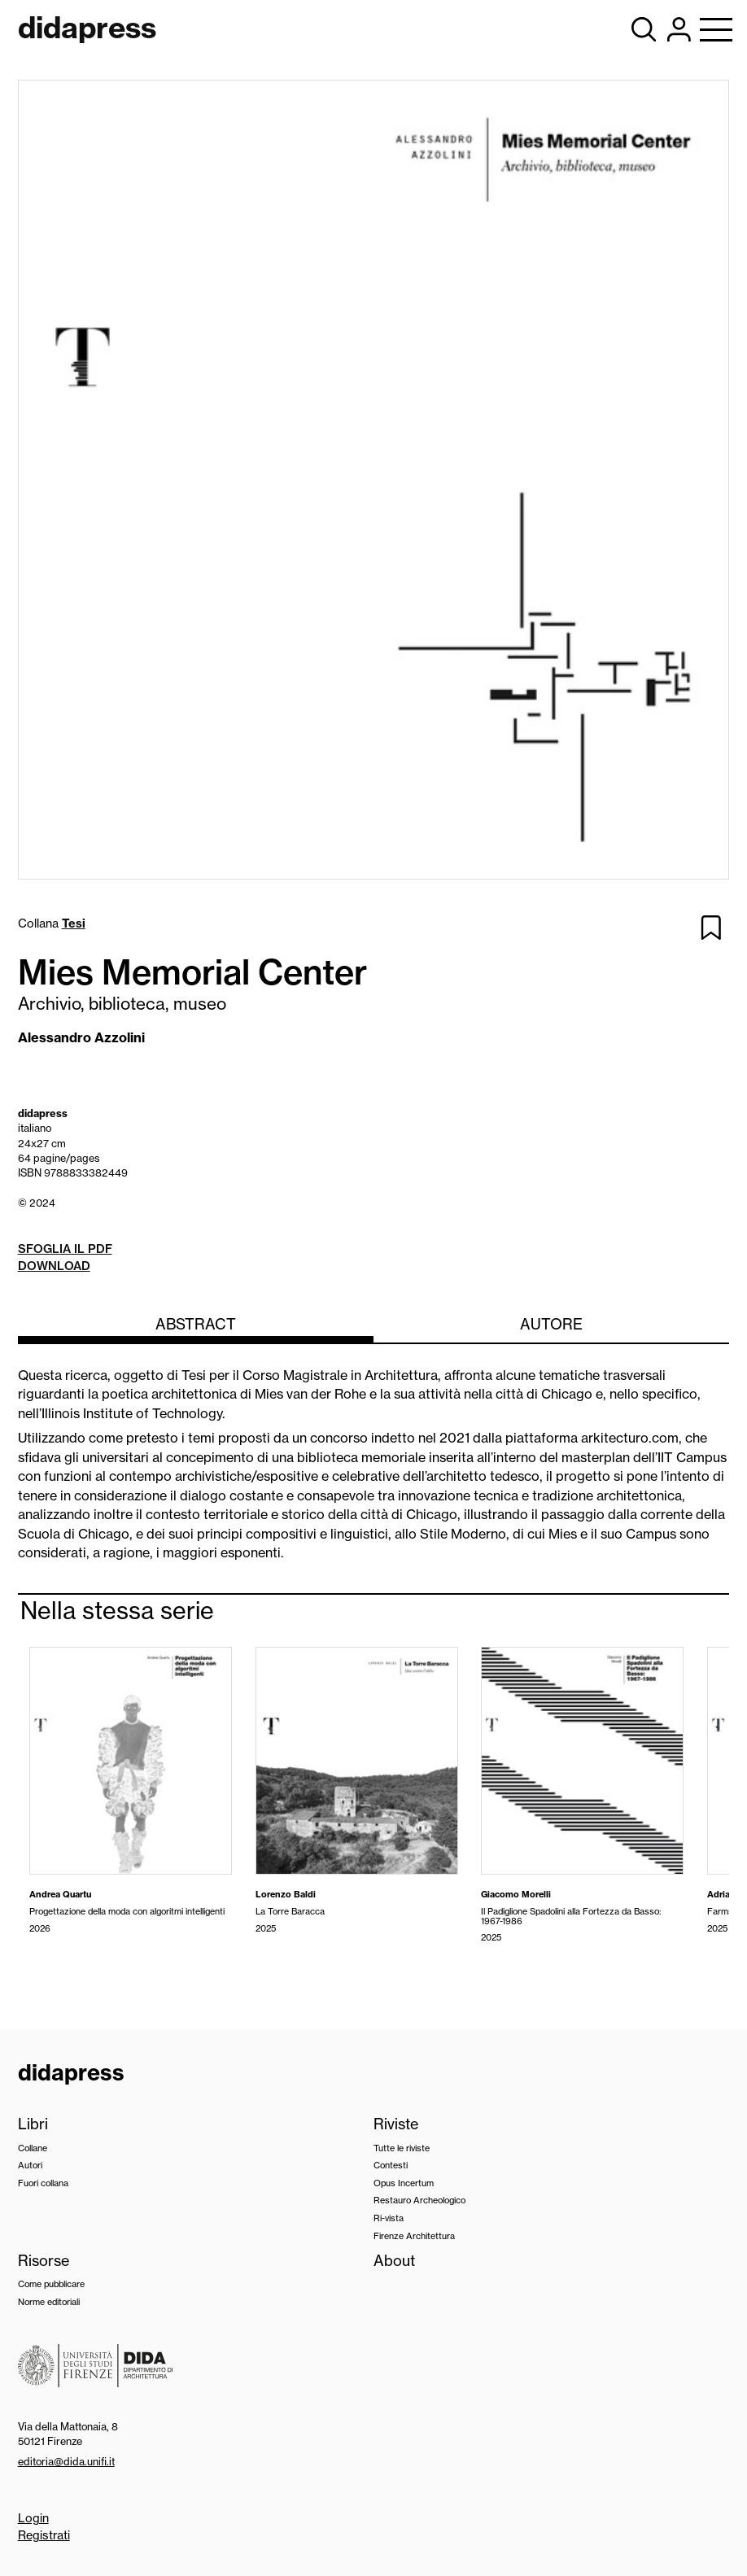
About (394, 2260)
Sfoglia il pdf (65, 1249)
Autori (30, 2165)
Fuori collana (43, 2183)
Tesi (73, 923)
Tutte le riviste (402, 2148)
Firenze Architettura (414, 2236)
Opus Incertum (404, 2183)
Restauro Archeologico (419, 2200)
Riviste (396, 2124)
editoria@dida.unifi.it (66, 2461)
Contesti (391, 2165)
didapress (71, 2072)
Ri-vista (389, 2218)
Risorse (43, 2260)
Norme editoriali (49, 2301)
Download (54, 1266)
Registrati (44, 2535)
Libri (33, 2124)
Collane (32, 2148)
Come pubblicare (51, 2284)
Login (33, 2518)
